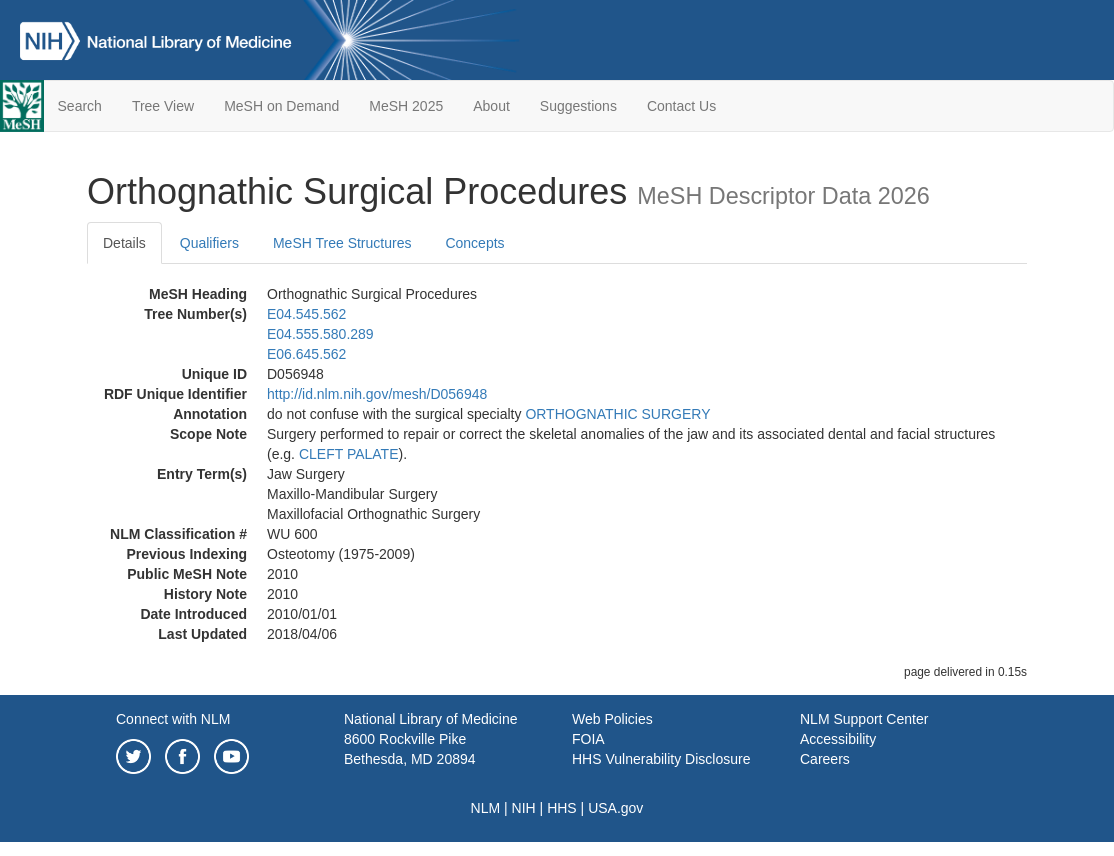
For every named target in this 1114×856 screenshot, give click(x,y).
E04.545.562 (306, 314)
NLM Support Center (864, 719)
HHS (562, 808)
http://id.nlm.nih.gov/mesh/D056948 (377, 394)
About (491, 106)
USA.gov (615, 808)
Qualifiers (209, 243)
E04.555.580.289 (320, 334)
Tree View (163, 106)
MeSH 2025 (406, 106)
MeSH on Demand (281, 106)
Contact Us (681, 106)
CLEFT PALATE (349, 454)
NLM (486, 808)
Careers (825, 759)
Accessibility (838, 739)
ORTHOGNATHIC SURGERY (617, 414)
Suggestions (578, 106)
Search (80, 106)
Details (124, 243)
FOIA (588, 739)
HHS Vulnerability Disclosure (661, 759)
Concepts (474, 243)
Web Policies (612, 719)
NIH (524, 808)
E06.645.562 (306, 354)
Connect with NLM (173, 719)
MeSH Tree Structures (342, 243)
